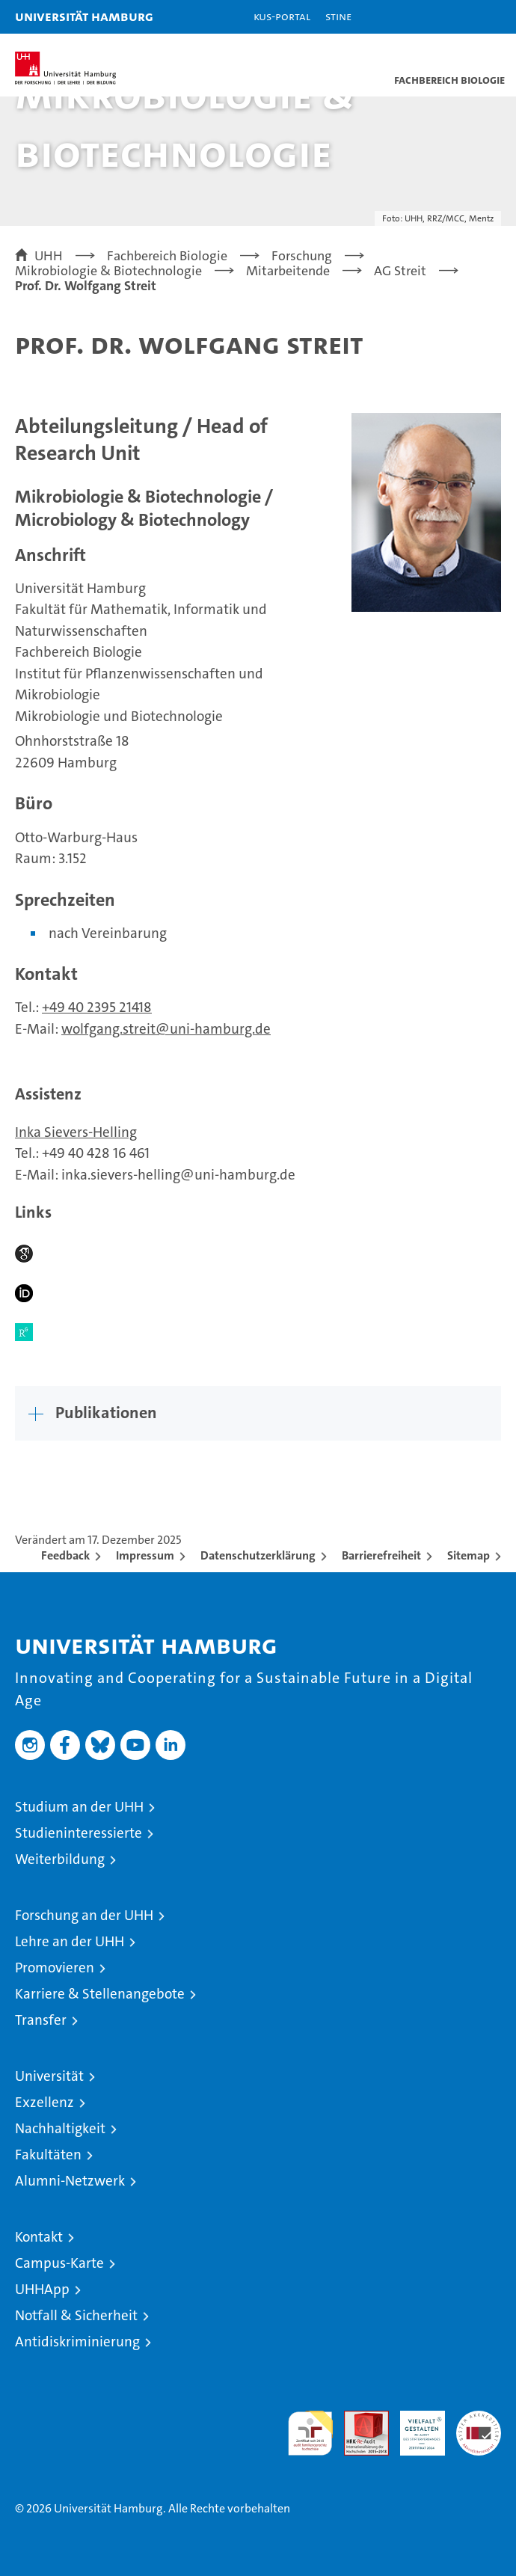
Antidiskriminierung (77, 2341)
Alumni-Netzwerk (70, 2180)
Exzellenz (44, 2102)
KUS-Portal (282, 16)
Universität (49, 2076)
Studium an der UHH (79, 1806)
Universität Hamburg (84, 16)
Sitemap (468, 1555)
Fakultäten (48, 2154)
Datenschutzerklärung (258, 1555)
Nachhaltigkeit (60, 2128)
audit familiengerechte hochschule (310, 2433)
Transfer (41, 2020)
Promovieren (54, 1967)
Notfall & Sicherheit (76, 2315)
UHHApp (42, 2289)
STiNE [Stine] (338, 16)
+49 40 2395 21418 (97, 1007)
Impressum (145, 1555)
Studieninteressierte (78, 1833)
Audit (358, 2418)
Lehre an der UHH (69, 1941)
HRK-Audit (414, 2426)
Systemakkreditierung (478, 2418)
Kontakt (39, 2236)
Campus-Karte (59, 2263)
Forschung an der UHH (84, 1915)
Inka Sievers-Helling (76, 1132)
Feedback (65, 1555)
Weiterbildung (60, 1859)
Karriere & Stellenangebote (100, 1993)
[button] (457, 17)
